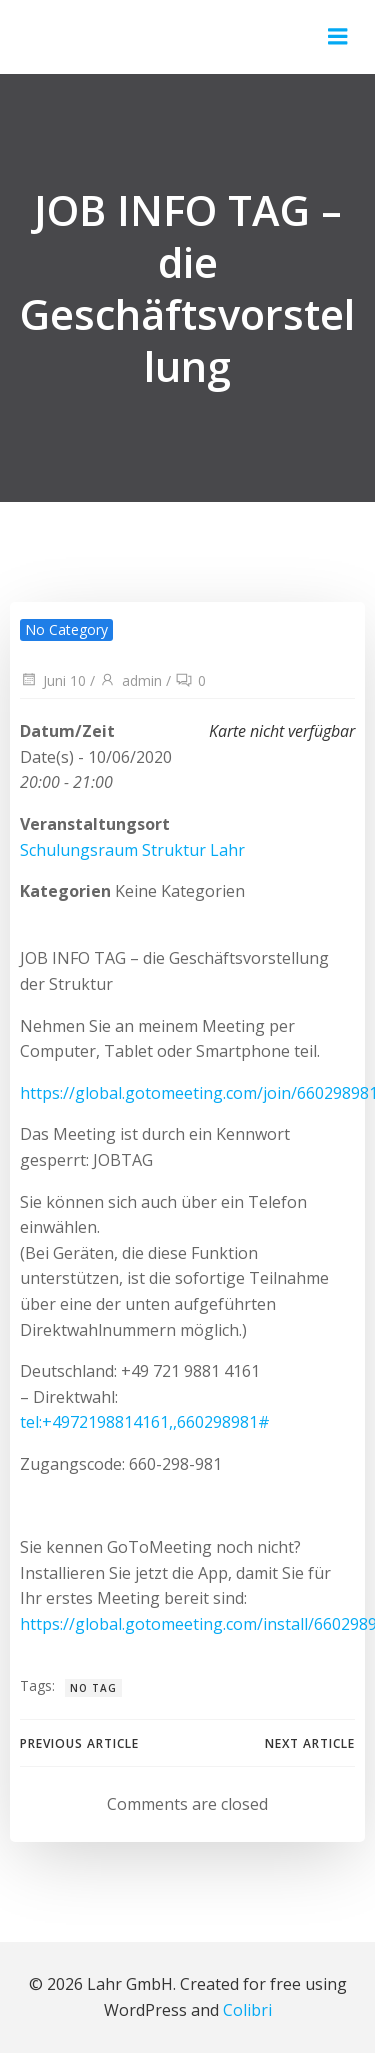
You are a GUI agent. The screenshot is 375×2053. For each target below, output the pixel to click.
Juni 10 (53, 680)
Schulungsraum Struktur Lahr (132, 850)
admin (130, 680)
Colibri (247, 2010)
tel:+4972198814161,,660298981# (145, 1422)
